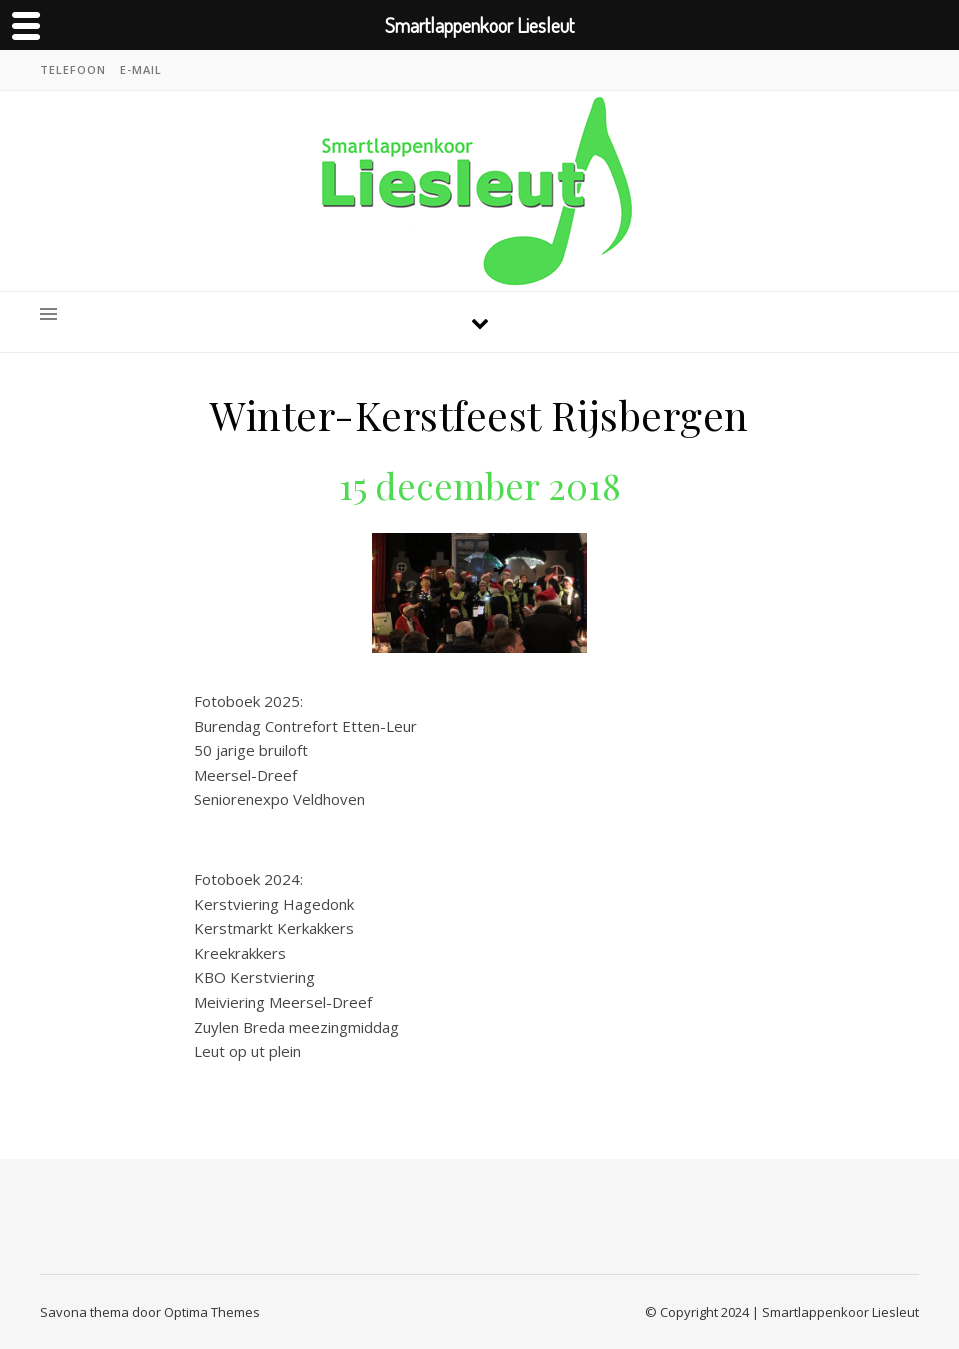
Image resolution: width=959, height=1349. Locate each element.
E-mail (141, 69)
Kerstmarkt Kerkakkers (274, 928)
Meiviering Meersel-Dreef (283, 1002)
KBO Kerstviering (254, 977)
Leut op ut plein (247, 1051)
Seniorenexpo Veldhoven (279, 799)
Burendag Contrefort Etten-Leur (305, 726)
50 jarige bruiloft (255, 750)
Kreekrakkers (240, 953)
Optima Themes (212, 1312)
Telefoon (73, 69)
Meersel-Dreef (245, 775)
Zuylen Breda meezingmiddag (296, 1027)
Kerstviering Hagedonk (274, 904)
